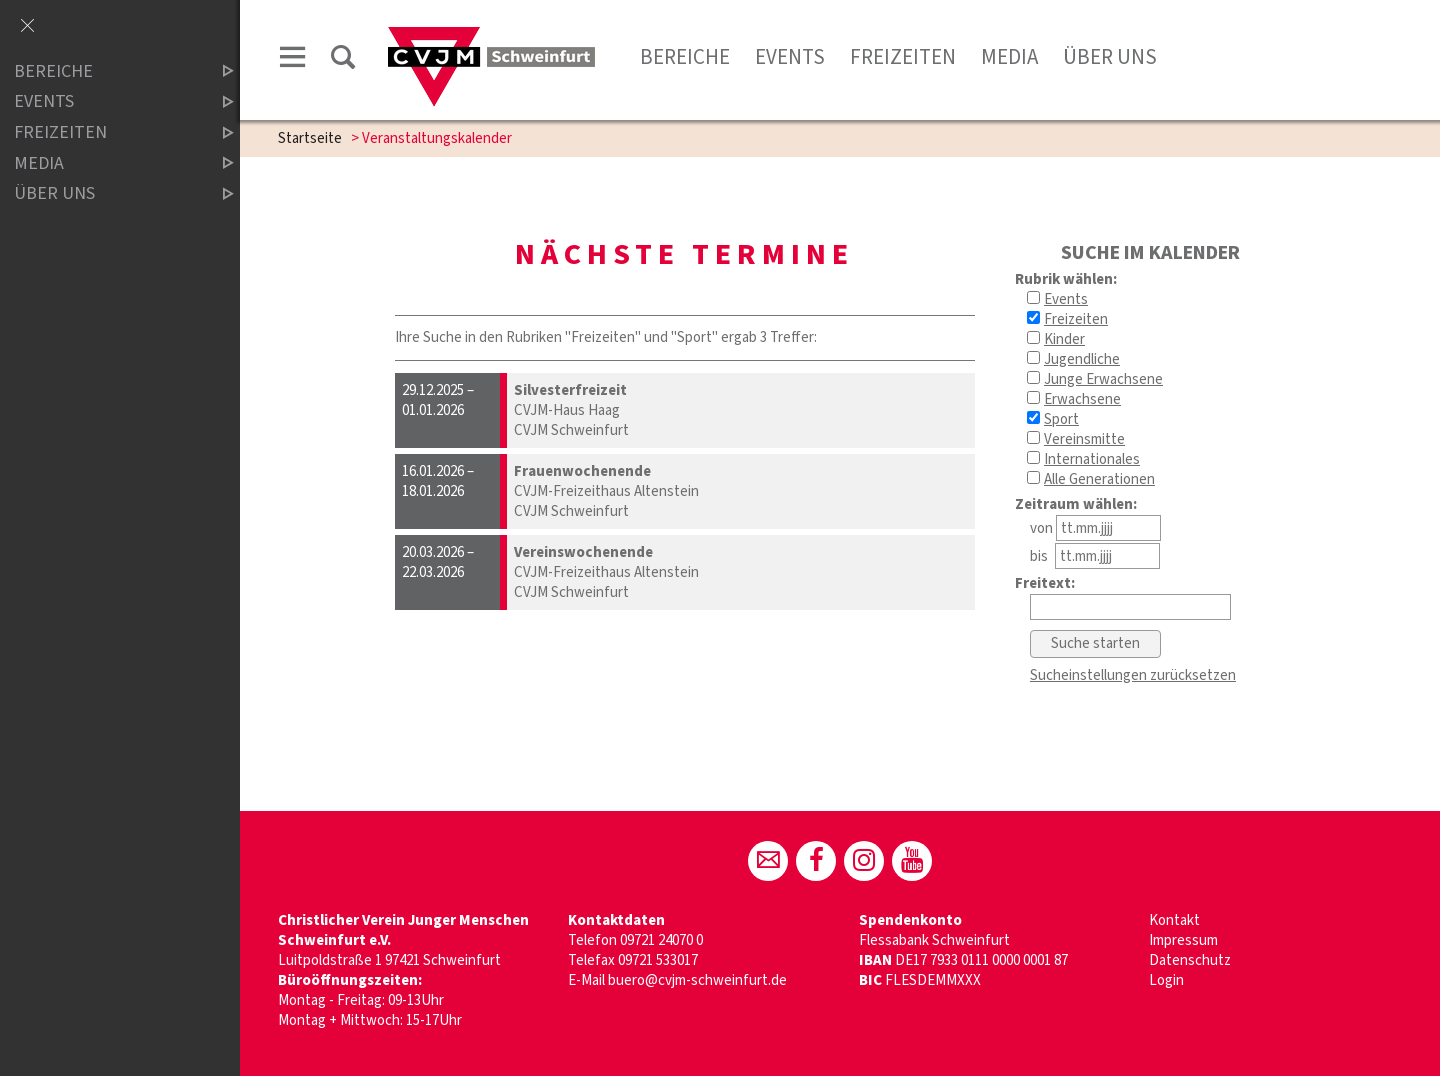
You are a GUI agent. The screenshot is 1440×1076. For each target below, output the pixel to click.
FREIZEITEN (107, 132)
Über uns (1110, 57)
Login (1166, 980)
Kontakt (1174, 920)
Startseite (310, 138)
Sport (1061, 419)
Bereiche (685, 57)
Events (790, 57)
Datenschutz (1190, 960)
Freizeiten (903, 57)
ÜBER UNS (107, 193)
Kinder (1064, 339)
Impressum (1183, 940)
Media (1009, 57)
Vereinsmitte (1084, 439)
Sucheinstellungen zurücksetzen (1133, 675)
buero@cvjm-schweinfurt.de (697, 980)
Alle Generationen (1099, 479)
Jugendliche (1082, 359)
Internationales (1092, 459)
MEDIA (107, 163)
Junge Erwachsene (1103, 379)
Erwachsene (1082, 399)
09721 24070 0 (661, 940)
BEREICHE (107, 71)
